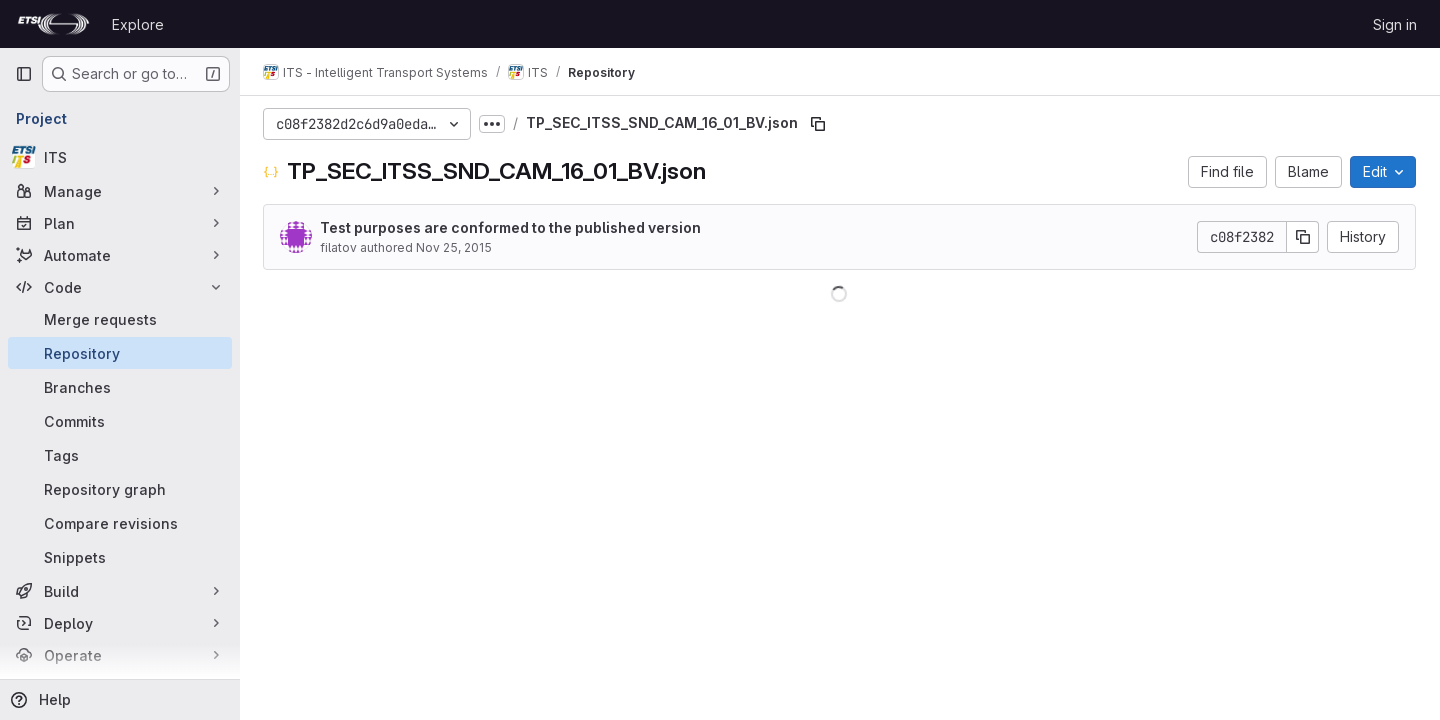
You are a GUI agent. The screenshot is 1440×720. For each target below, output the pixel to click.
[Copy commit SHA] (1303, 237)
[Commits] (120, 421)
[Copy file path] (819, 124)
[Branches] (120, 387)
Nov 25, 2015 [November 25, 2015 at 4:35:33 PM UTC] (455, 247)
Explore (138, 24)
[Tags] (120, 455)
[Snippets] (120, 557)
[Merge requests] (120, 319)
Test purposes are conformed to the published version (511, 227)
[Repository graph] (120, 489)
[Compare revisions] (120, 523)
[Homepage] (53, 24)
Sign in (1395, 24)
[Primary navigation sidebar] (24, 74)
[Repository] (120, 353)
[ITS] (120, 157)
